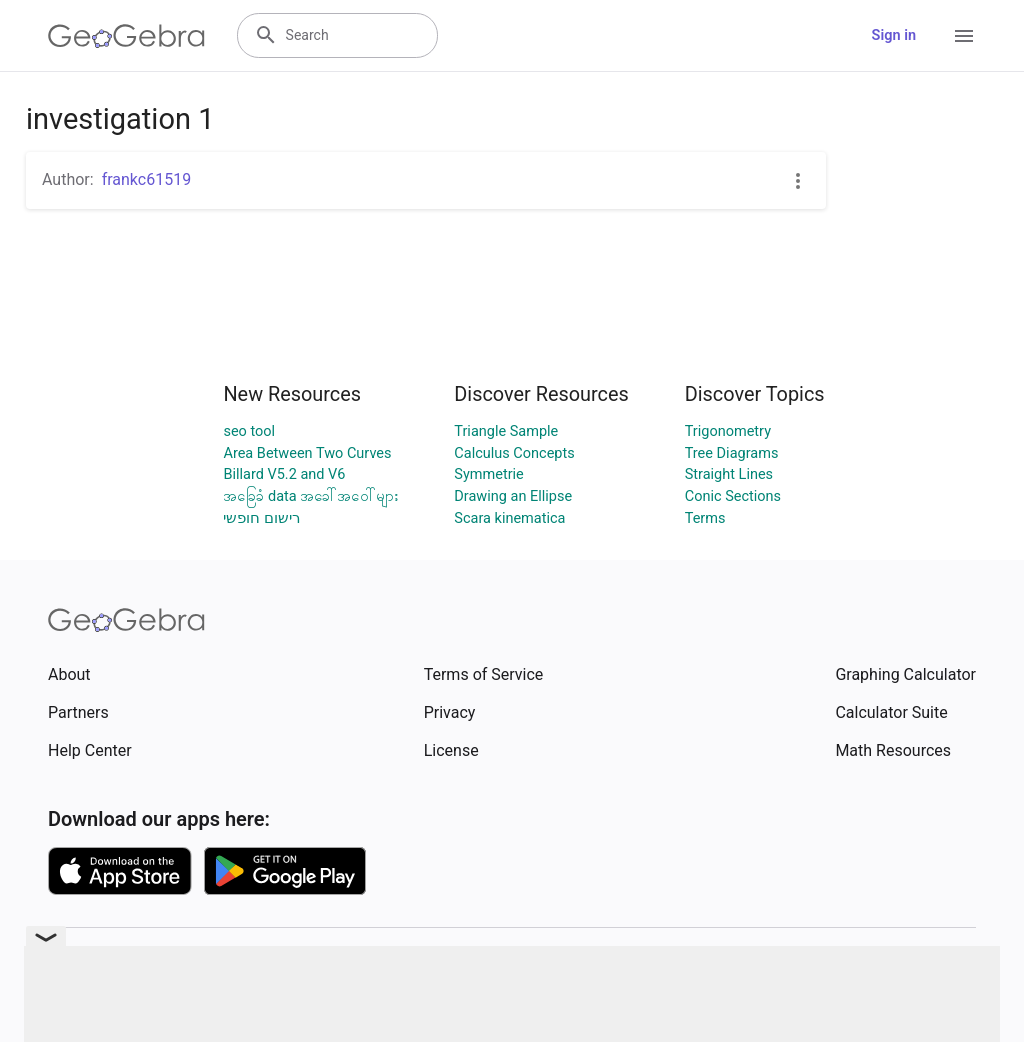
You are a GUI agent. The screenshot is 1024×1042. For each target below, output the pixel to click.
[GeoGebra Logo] (126, 36)
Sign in (894, 35)
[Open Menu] (964, 36)
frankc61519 (147, 179)
